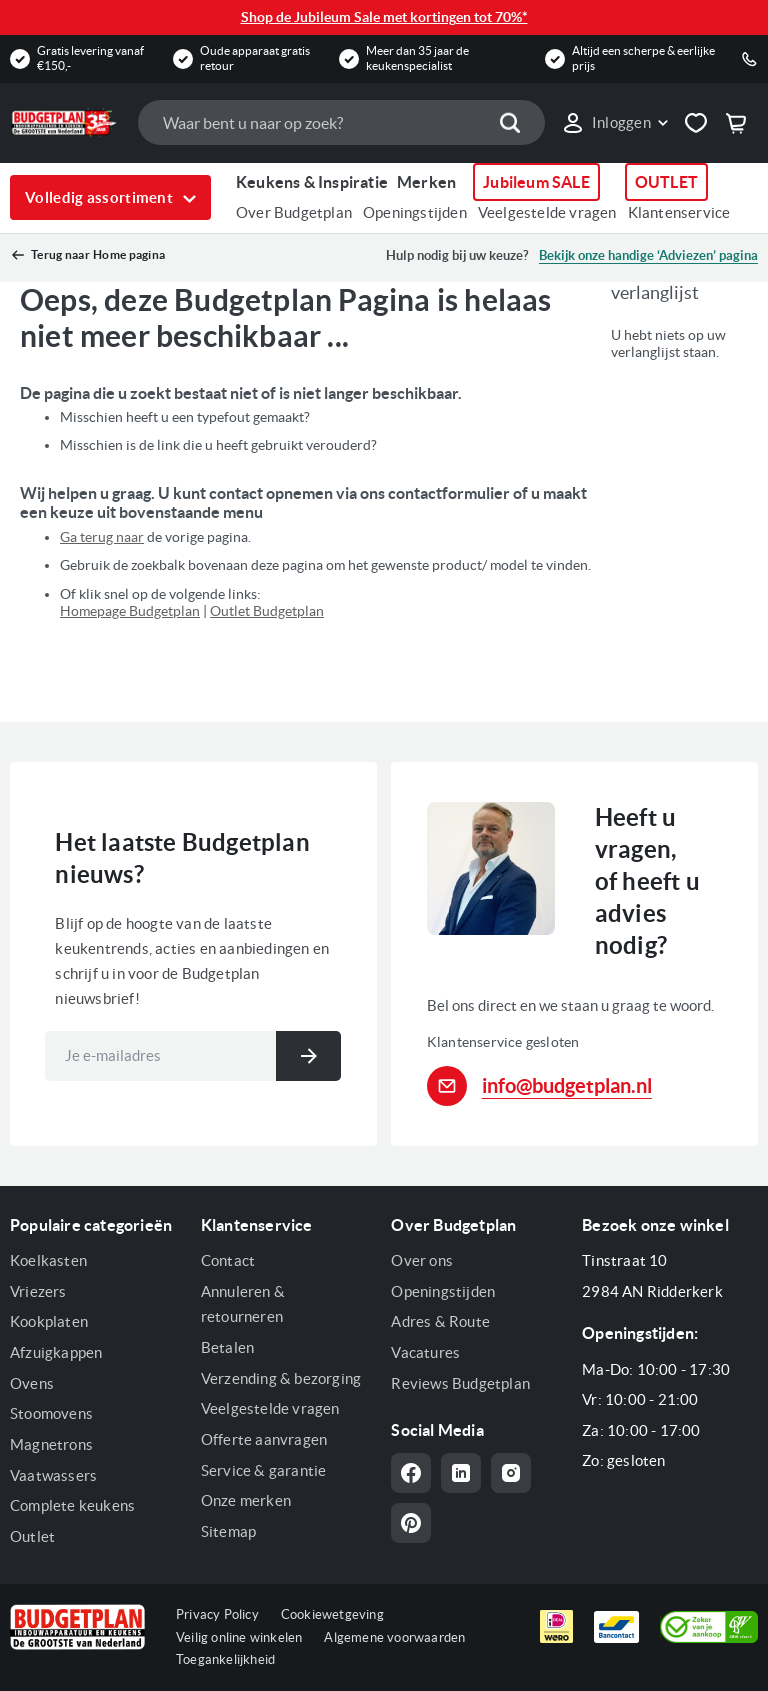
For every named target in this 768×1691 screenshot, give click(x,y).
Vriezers (38, 1291)
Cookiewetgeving (332, 1614)
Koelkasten (48, 1260)
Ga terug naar (102, 537)
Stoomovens (51, 1413)
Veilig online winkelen (239, 1637)
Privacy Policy (217, 1614)
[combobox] (341, 122)
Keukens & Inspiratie (312, 182)
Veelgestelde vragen (547, 212)
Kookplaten (49, 1321)
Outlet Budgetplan (267, 611)
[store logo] (64, 122)
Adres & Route (440, 1321)
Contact (228, 1260)
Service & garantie (264, 1470)
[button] (614, 123)
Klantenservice (679, 212)
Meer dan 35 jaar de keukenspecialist (417, 57)
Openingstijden (415, 212)
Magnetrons (51, 1444)
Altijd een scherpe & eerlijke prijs (643, 57)
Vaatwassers (53, 1475)
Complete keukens (72, 1505)
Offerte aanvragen (264, 1439)
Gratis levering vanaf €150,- (90, 57)
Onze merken (246, 1500)
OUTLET (666, 182)
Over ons (422, 1260)
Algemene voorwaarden (394, 1637)
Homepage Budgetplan (130, 611)
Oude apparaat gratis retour (255, 57)
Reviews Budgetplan (460, 1383)
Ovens (32, 1383)
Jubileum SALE (536, 182)
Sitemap (228, 1531)
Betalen (227, 1347)
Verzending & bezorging (281, 1378)
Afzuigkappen (56, 1352)
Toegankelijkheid (225, 1659)
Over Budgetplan (294, 212)
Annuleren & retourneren (243, 1304)
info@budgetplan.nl (567, 1085)
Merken (426, 182)
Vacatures (425, 1352)
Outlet (32, 1536)
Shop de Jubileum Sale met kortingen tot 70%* (384, 17)
